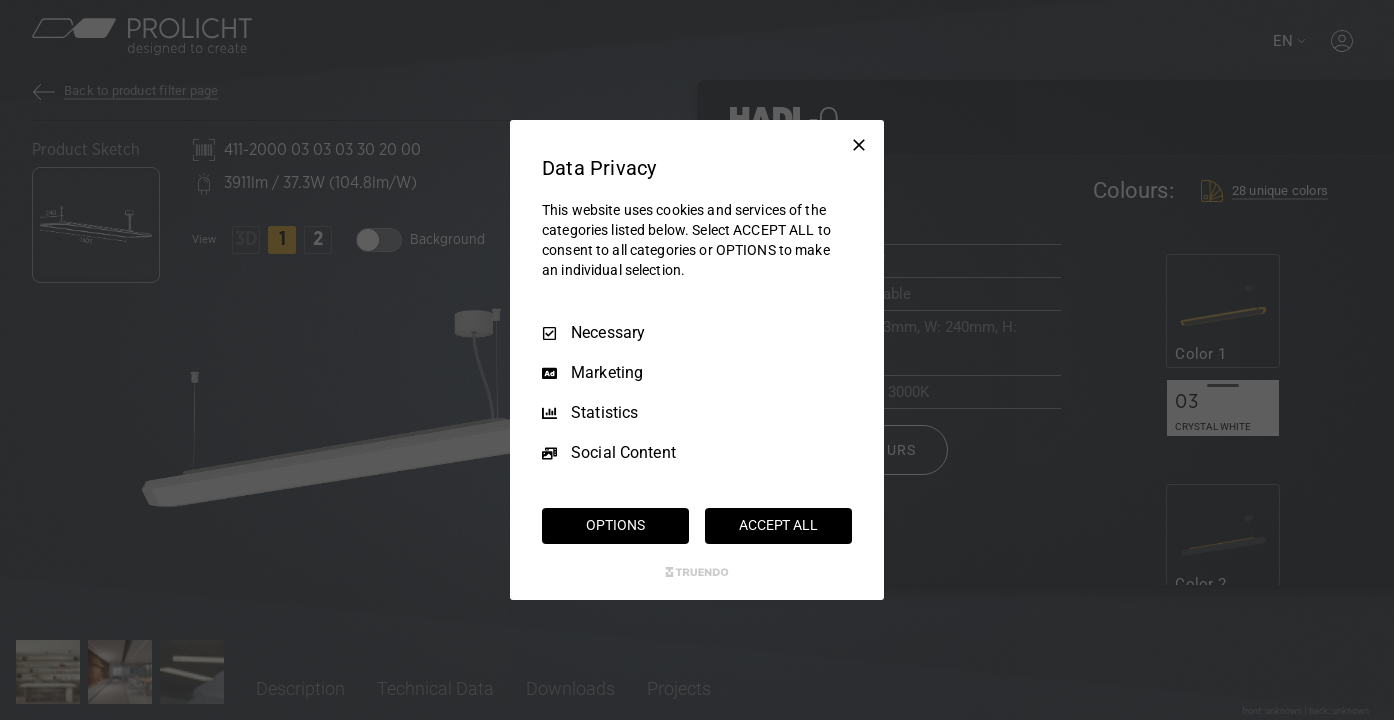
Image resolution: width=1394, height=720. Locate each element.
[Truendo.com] (697, 572)
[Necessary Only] (859, 145)
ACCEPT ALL (778, 525)
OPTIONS (615, 525)
